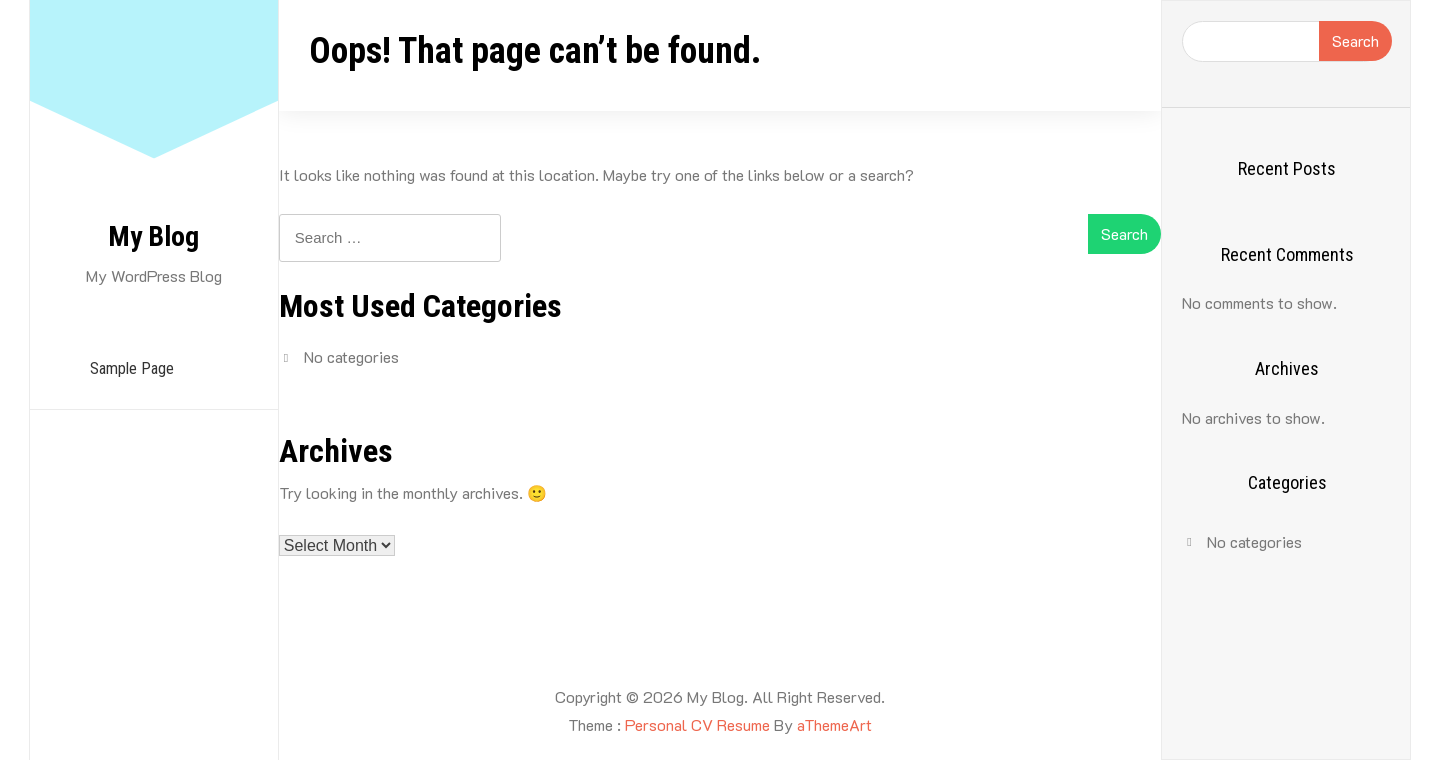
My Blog (153, 236)
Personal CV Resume (697, 724)
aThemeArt (834, 724)
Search (1355, 40)
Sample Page (132, 368)
